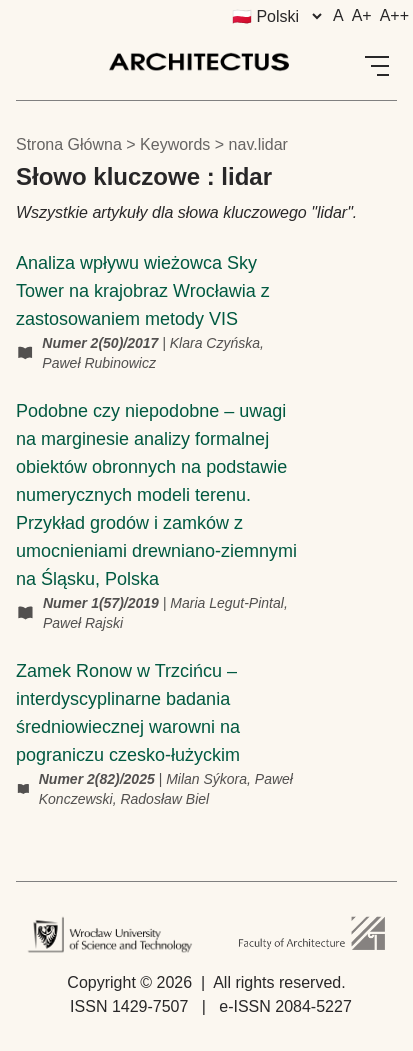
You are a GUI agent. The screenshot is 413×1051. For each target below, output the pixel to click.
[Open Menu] (377, 66)
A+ (362, 15)
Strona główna (69, 144)
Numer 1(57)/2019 (103, 603)
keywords (175, 144)
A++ (394, 15)
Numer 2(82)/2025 (99, 779)
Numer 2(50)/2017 (102, 343)
